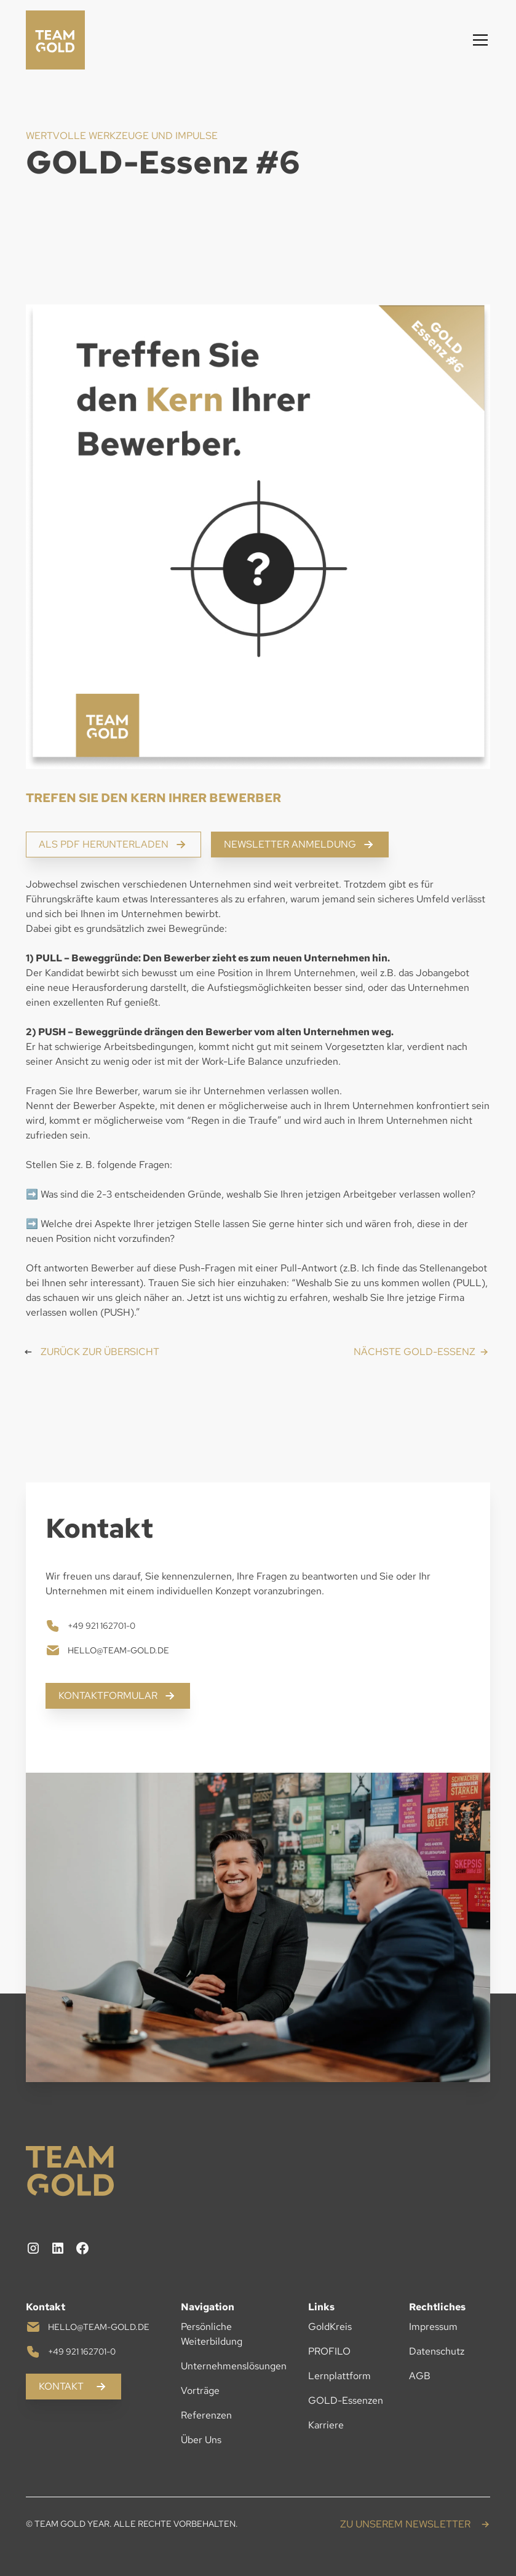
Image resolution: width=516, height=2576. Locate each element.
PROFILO (329, 2351)
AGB (420, 2375)
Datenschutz (436, 2351)
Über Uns (201, 2439)
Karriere (326, 2425)
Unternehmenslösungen (234, 2365)
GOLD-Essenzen (345, 2400)
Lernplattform (339, 2375)
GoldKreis (330, 2326)
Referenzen (206, 2415)
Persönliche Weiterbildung (211, 2334)
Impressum (433, 2326)
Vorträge (200, 2390)
